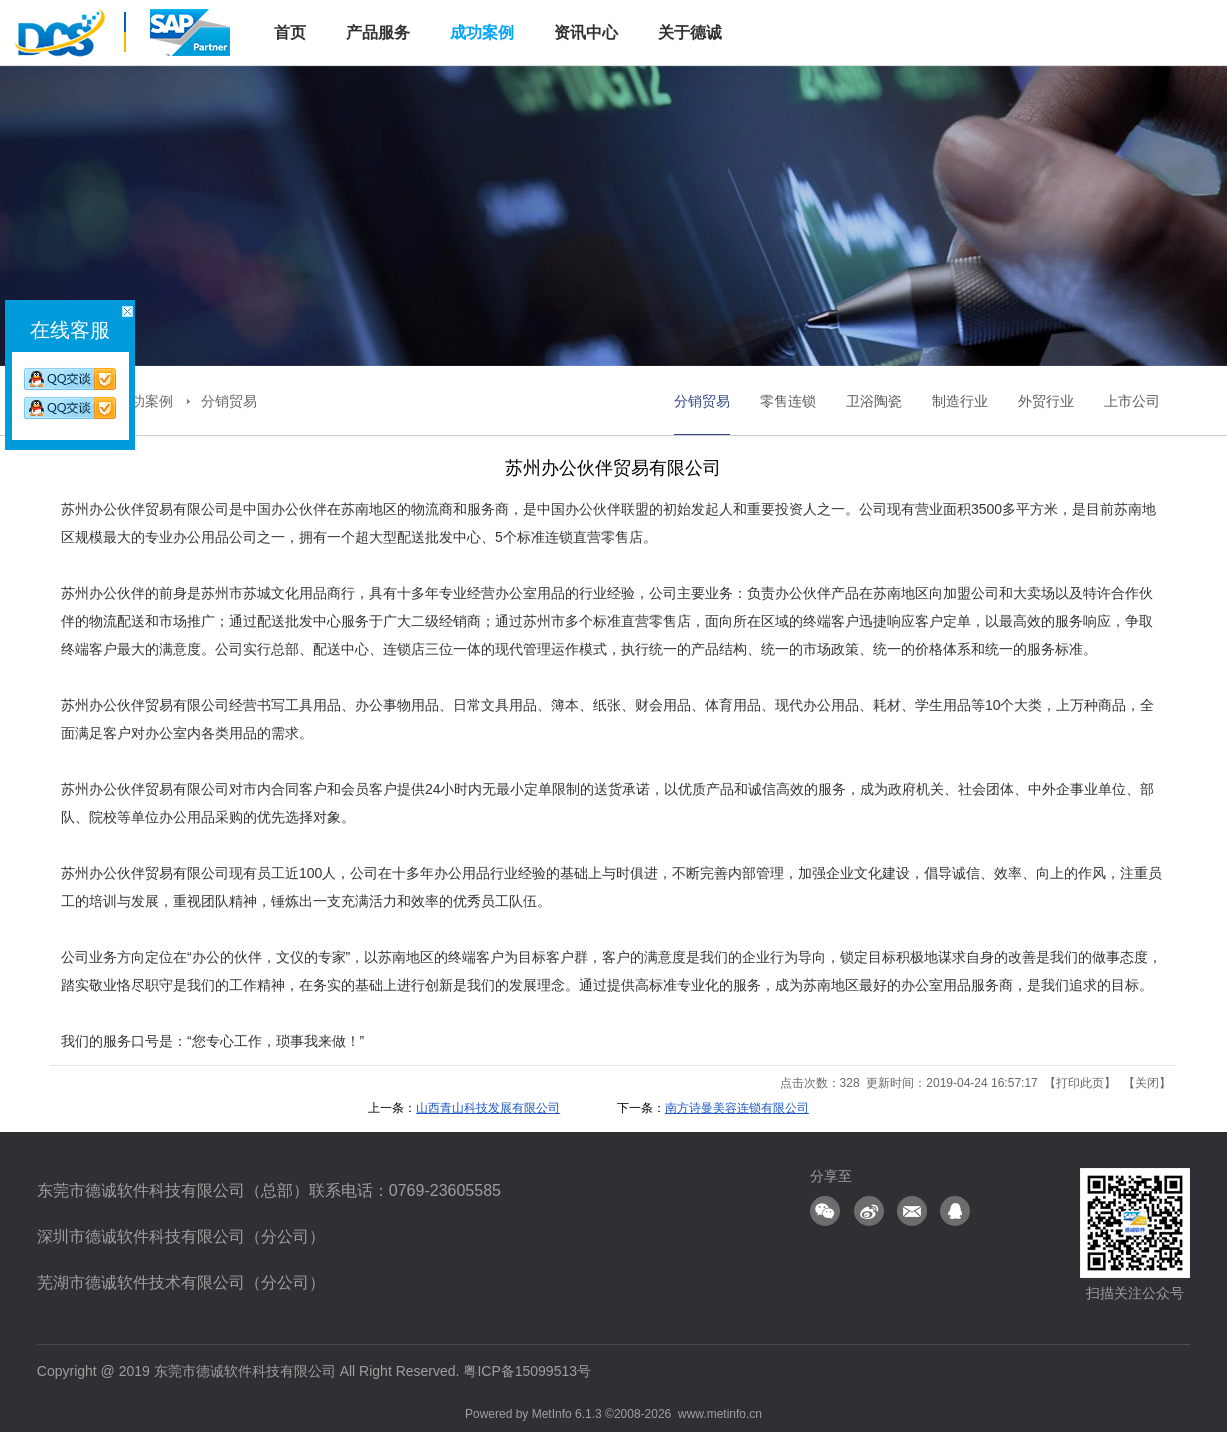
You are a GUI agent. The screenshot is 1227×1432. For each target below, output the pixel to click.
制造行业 (960, 401)
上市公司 (1132, 401)
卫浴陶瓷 (874, 401)
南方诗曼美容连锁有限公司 (737, 1108)
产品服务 (378, 32)
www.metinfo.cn (720, 1414)
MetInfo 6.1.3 (567, 1414)
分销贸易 (229, 401)
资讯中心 (586, 32)
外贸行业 (1046, 401)
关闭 (1147, 1083)
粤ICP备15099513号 (527, 1371)
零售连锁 (788, 401)
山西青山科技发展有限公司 (488, 1108)
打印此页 (1080, 1083)
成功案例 (482, 32)
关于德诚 (690, 32)
